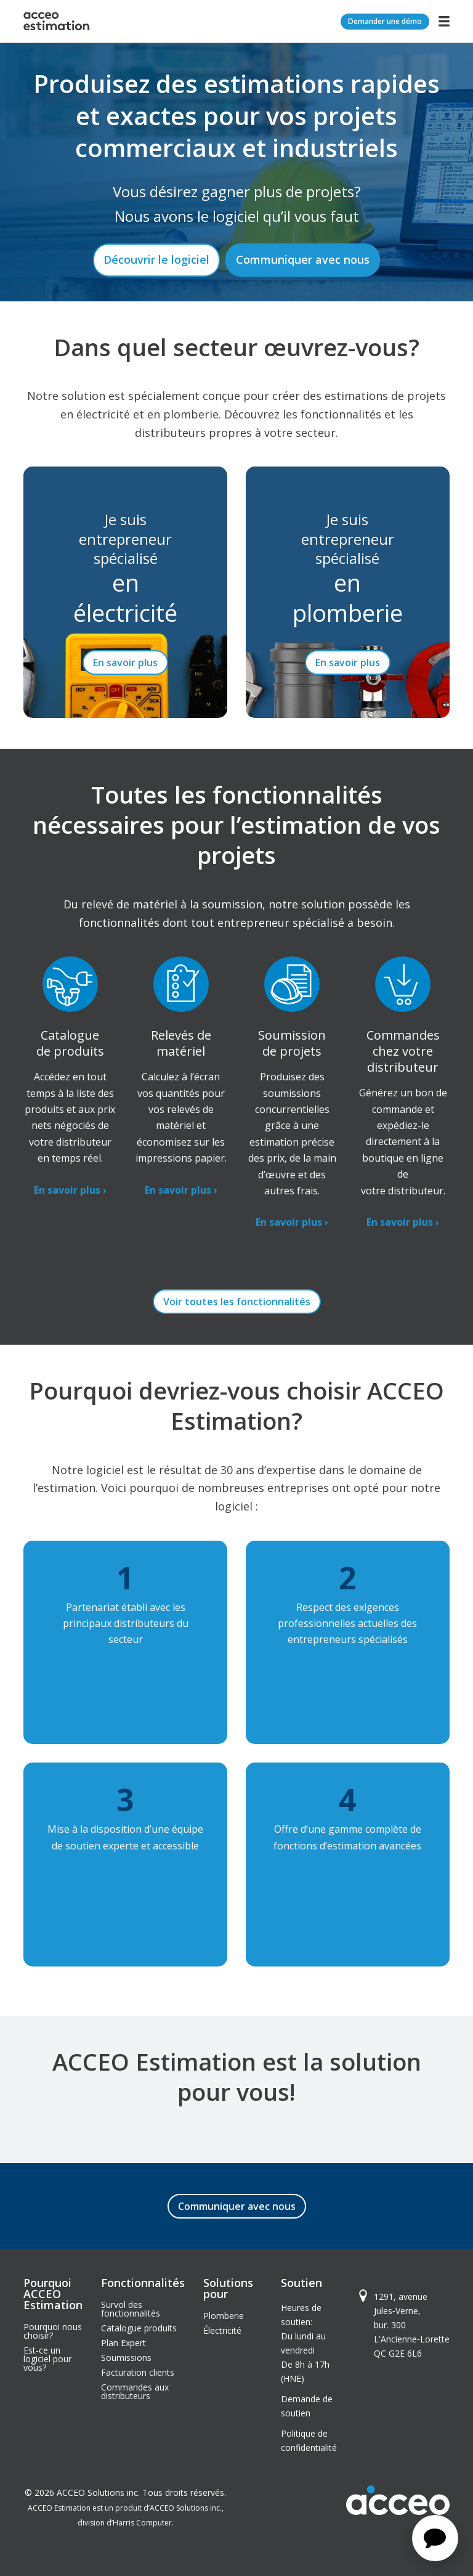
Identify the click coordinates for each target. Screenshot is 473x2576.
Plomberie (223, 2315)
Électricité (222, 2330)
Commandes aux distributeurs (135, 2391)
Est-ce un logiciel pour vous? (47, 2358)
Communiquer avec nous (303, 259)
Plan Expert (123, 2343)
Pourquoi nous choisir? (52, 2331)
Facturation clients (137, 2372)
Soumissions (126, 2357)
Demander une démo (385, 21)
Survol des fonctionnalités (130, 2309)
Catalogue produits (139, 2328)
